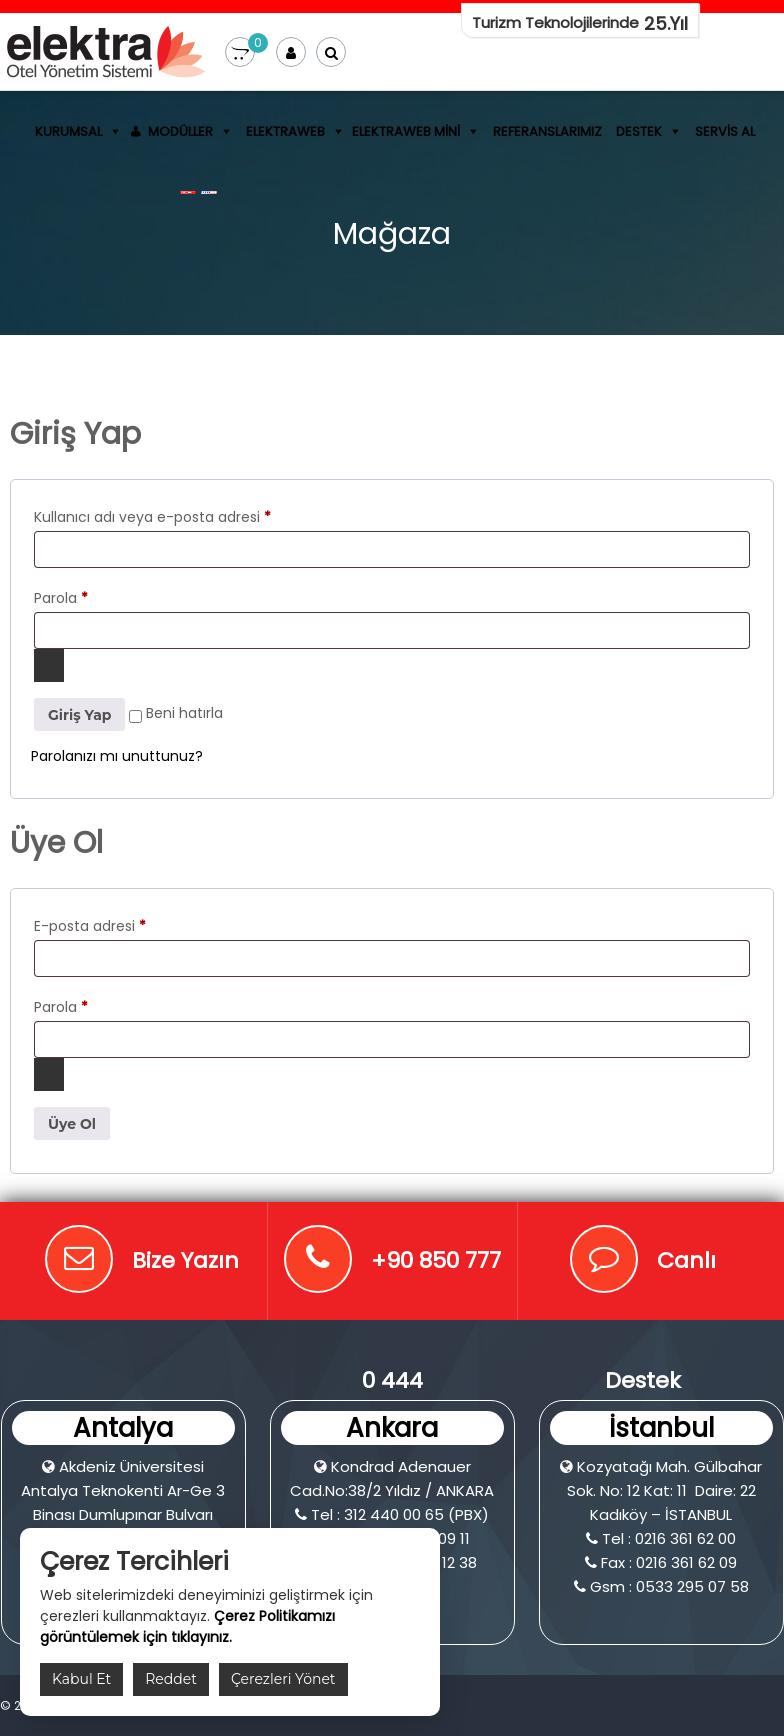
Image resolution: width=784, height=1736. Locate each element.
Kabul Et (81, 1679)
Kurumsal (68, 131)
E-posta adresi (90, 926)
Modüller (180, 131)
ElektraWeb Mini (406, 131)
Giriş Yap (79, 715)
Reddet (171, 1679)
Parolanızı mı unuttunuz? (117, 756)
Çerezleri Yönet (283, 1679)
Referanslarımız (547, 131)
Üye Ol (72, 1124)
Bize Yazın (185, 1260)
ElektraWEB (285, 131)
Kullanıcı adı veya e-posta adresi (152, 517)
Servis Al (725, 131)
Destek (639, 131)
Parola (61, 598)
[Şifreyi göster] (49, 665)
